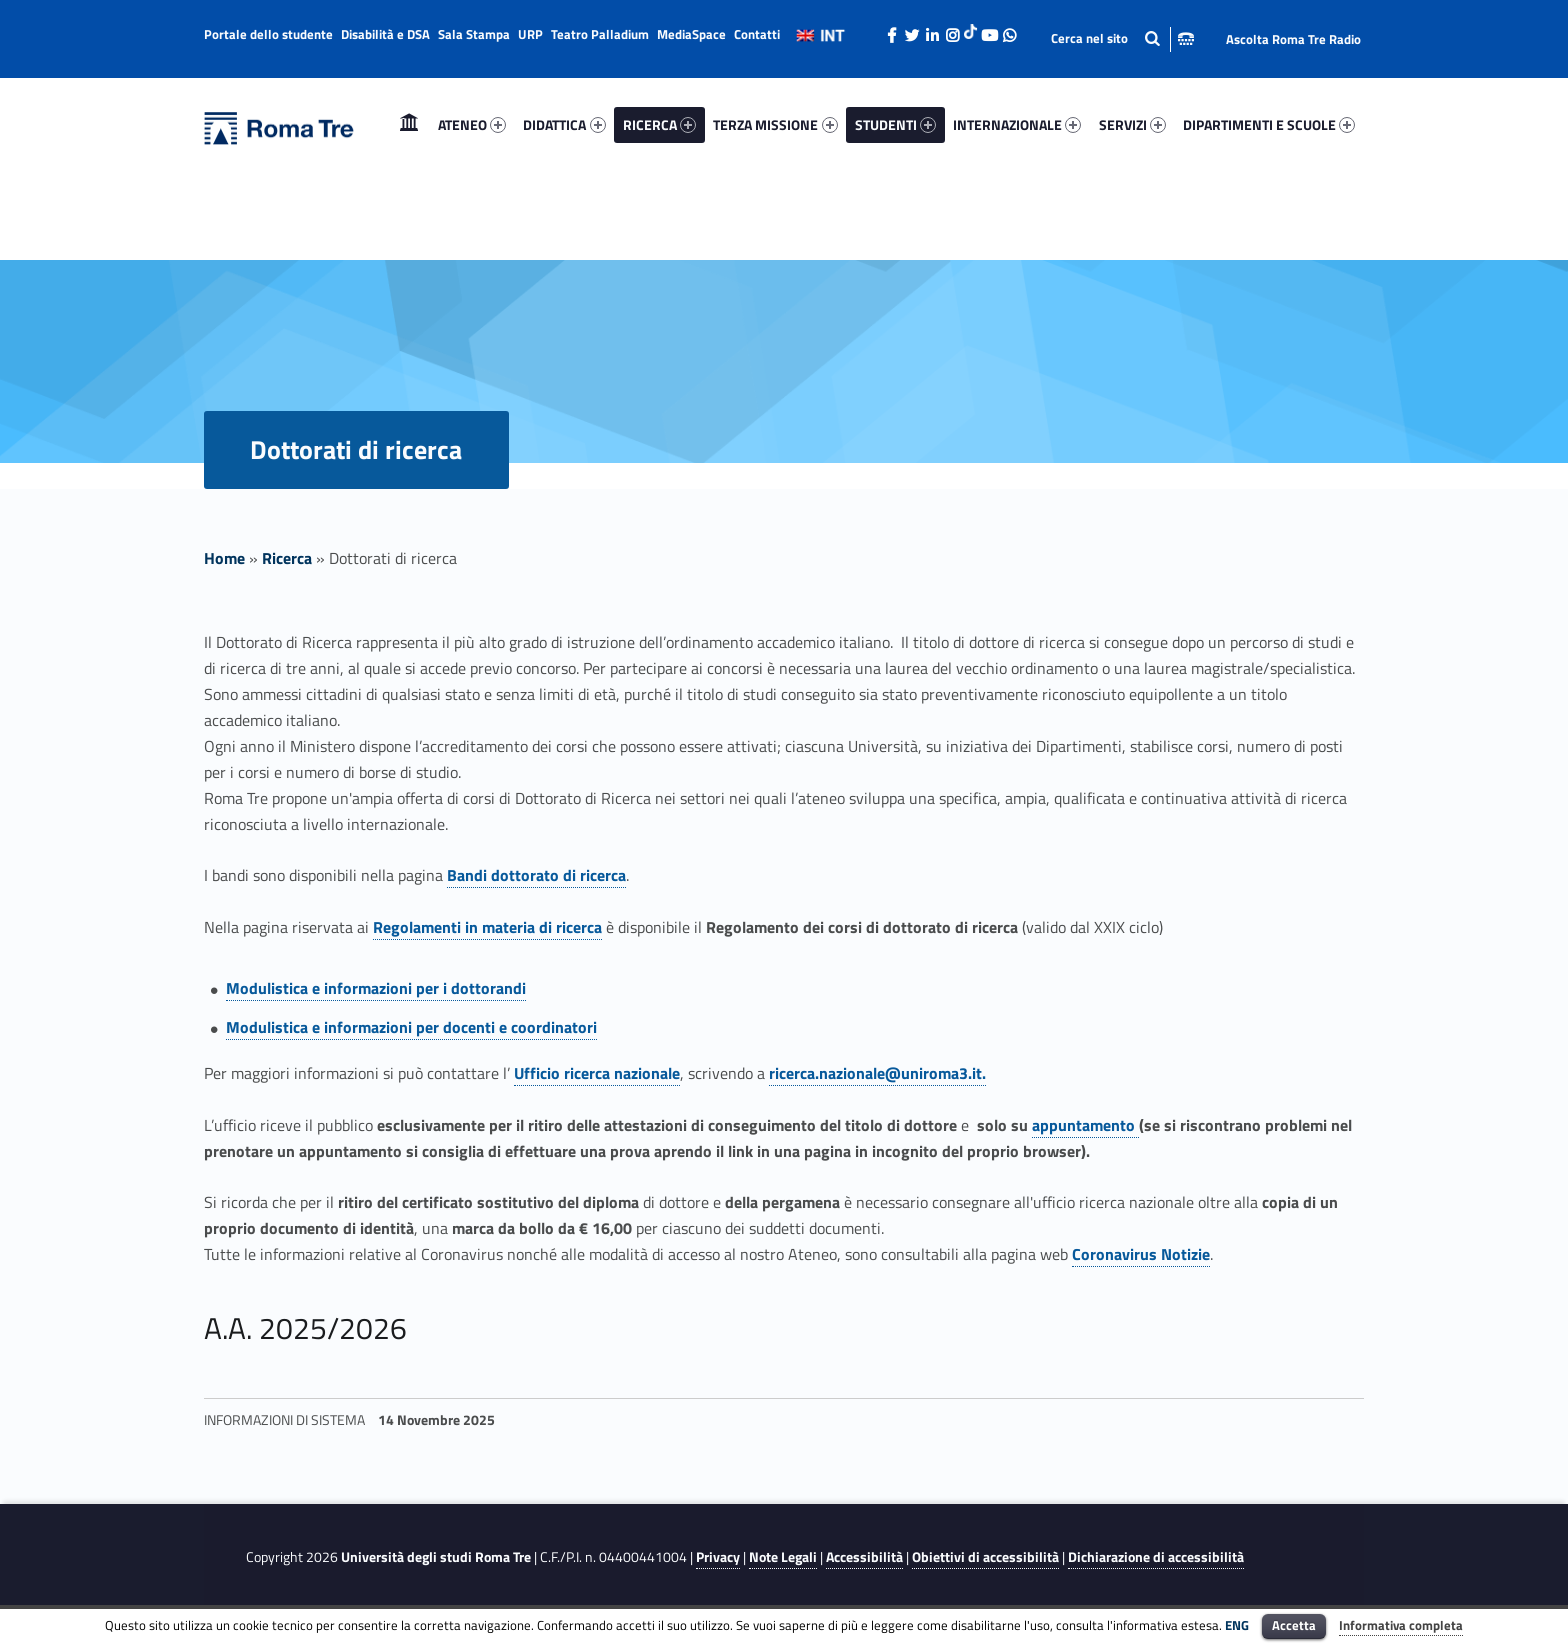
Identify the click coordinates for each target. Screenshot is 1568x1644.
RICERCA (659, 124)
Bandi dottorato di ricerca (536, 875)
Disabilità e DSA (385, 34)
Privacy (718, 1557)
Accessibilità (864, 1557)
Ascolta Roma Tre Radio (1293, 39)
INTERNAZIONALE (1017, 124)
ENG (1237, 1625)
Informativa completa (1401, 1625)
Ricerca (287, 558)
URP (530, 34)
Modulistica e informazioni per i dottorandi (376, 988)
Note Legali (783, 1557)
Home (409, 124)
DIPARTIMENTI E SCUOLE (1269, 124)
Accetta (1294, 1625)
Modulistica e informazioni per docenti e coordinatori (411, 1027)
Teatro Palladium (600, 34)
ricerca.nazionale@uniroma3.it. (877, 1073)
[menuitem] (409, 125)
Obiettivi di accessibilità (985, 1557)
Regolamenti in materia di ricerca (487, 927)
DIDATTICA (564, 124)
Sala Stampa (474, 34)
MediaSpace (691, 34)
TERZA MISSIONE (775, 124)
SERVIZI (1132, 124)
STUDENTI (895, 124)
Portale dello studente (268, 34)
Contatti (757, 34)
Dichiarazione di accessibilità (1156, 1557)
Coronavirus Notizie (1141, 1254)
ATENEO (472, 124)
